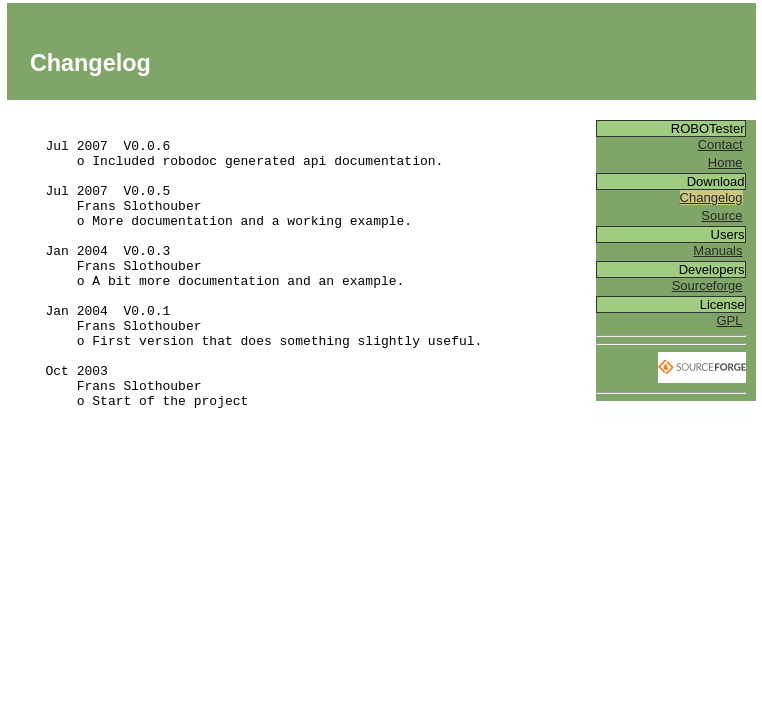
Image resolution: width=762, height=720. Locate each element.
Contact (720, 144)
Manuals (717, 250)
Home (725, 162)
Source (721, 215)
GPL (729, 320)
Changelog (711, 197)
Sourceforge (707, 285)
